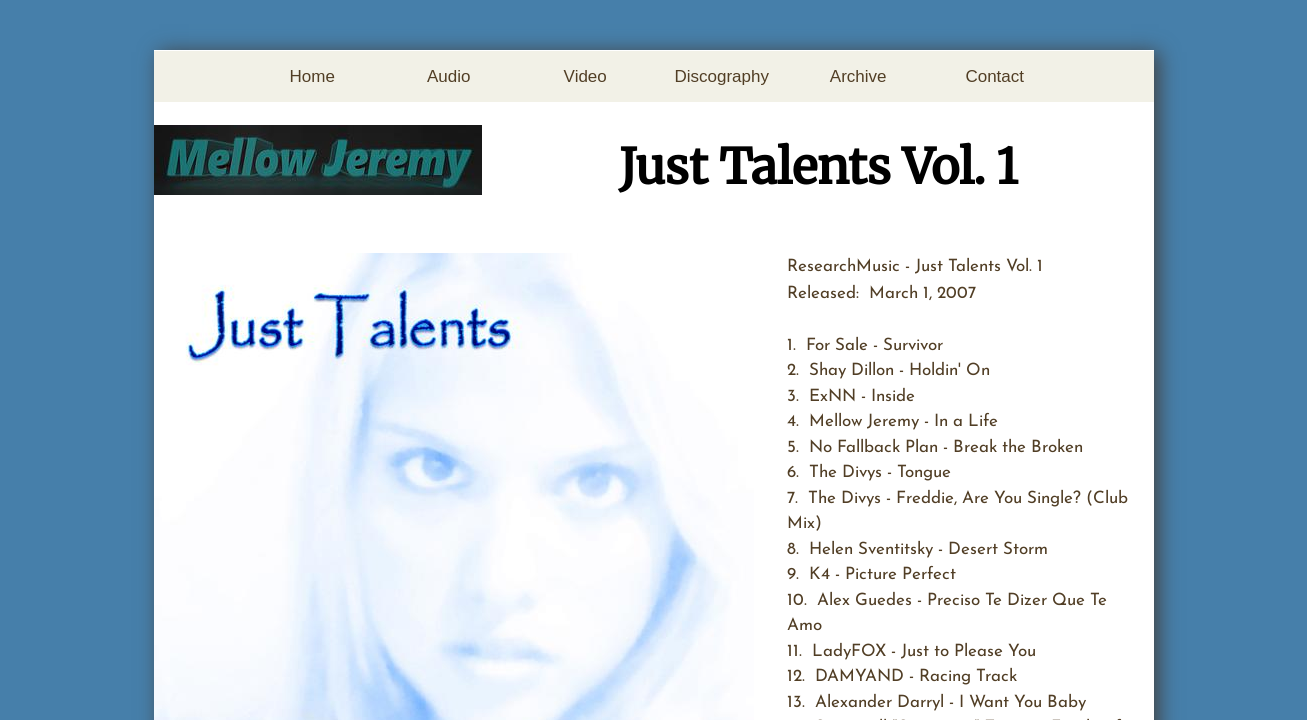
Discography (721, 76)
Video (585, 76)
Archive (858, 76)
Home (312, 76)
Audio (448, 76)
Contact (994, 76)
